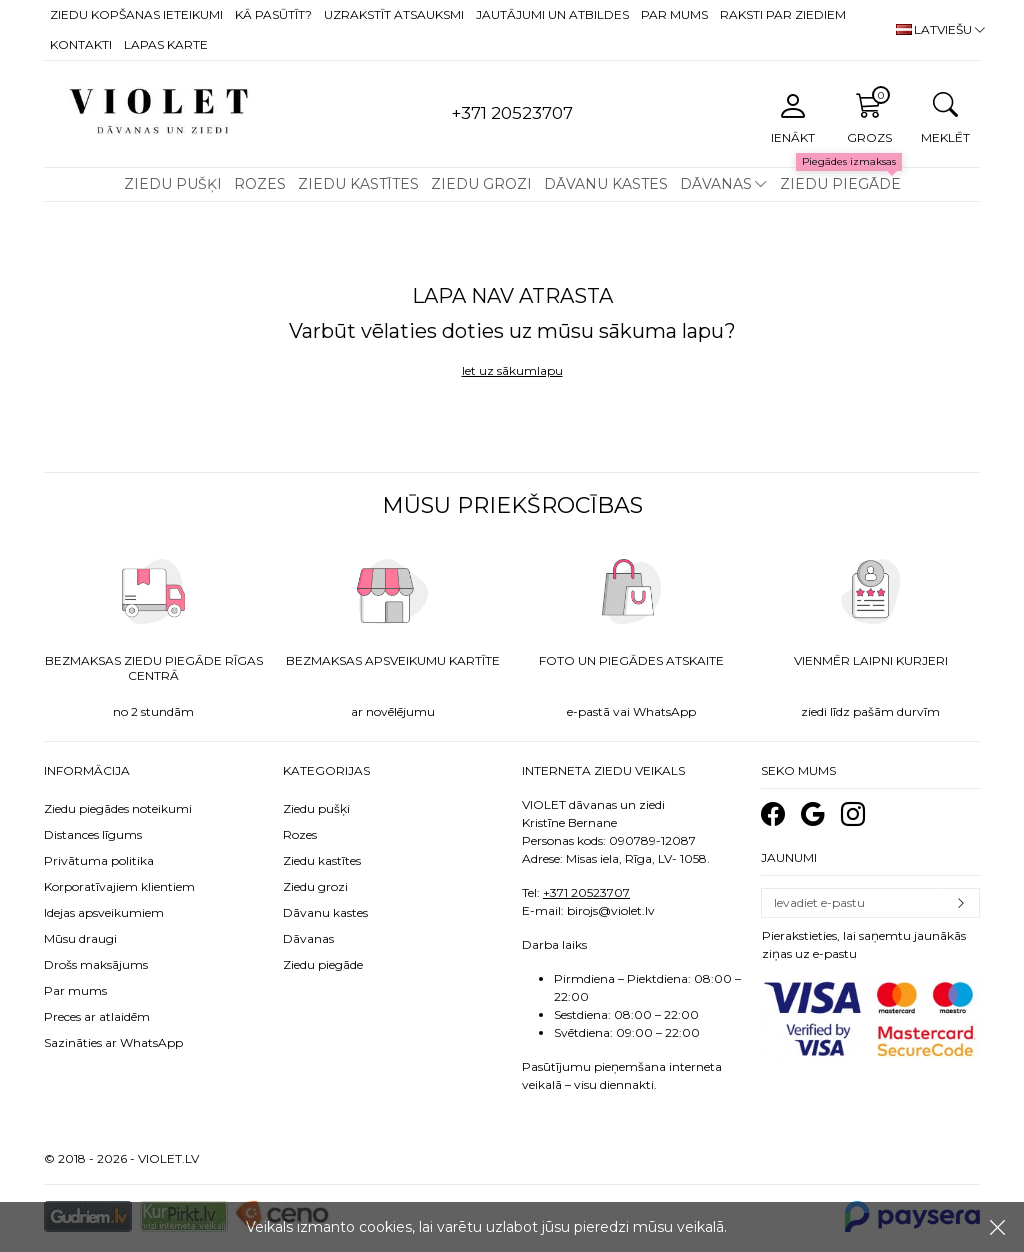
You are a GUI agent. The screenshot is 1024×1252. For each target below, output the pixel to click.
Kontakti (81, 44)
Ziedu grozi (481, 184)
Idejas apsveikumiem (104, 912)
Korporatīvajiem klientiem (119, 886)
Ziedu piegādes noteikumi (118, 808)
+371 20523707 (586, 892)
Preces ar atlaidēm (97, 1016)
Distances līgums (93, 834)
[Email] (852, 903)
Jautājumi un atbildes (552, 14)
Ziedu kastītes (358, 184)
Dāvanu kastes (606, 184)
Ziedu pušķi (173, 184)
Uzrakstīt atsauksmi (394, 14)
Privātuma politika (99, 860)
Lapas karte (166, 44)
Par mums (674, 14)
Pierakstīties (961, 903)
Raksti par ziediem (783, 14)
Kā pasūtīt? (273, 14)
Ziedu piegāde (840, 184)
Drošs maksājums (96, 964)
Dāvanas (716, 184)
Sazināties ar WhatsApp (113, 1042)
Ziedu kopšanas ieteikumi (136, 14)
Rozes (260, 184)
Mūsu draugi (80, 938)
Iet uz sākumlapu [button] (512, 370)
